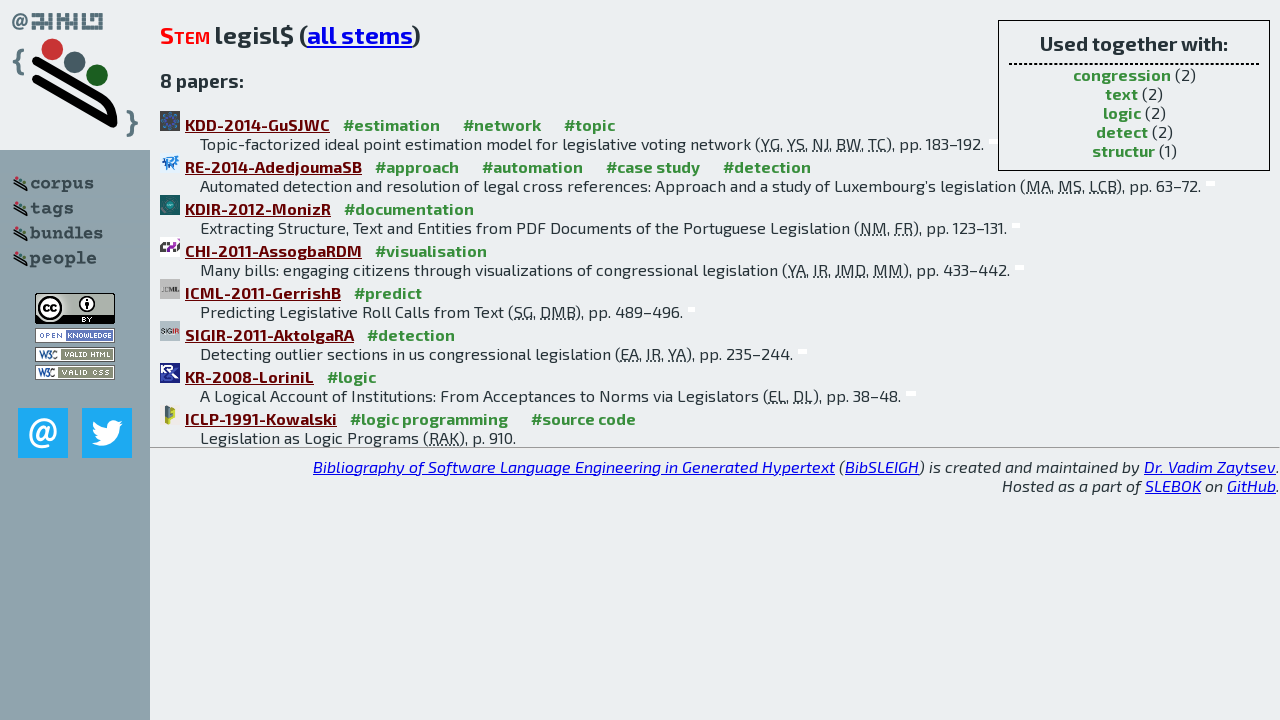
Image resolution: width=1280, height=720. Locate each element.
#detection (767, 166)
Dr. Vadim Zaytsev (1210, 466)
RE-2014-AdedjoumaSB (273, 166)
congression (1122, 74)
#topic (589, 124)
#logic (351, 376)
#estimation (391, 124)
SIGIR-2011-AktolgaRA (269, 334)
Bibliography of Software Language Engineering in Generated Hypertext (574, 466)
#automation (532, 166)
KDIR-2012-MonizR (258, 208)
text (1121, 93)
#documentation (409, 208)
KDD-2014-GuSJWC (257, 124)
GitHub (1251, 485)
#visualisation (431, 250)
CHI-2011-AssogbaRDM (273, 250)
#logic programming (429, 418)
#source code (583, 418)
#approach (417, 166)
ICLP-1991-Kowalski (261, 418)
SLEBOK (1173, 485)
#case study (653, 166)
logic (1122, 112)
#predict (388, 292)
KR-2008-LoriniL (249, 376)
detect (1122, 131)
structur (1123, 150)
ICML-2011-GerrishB (263, 292)
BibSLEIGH (882, 466)
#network (502, 124)
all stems (359, 34)
